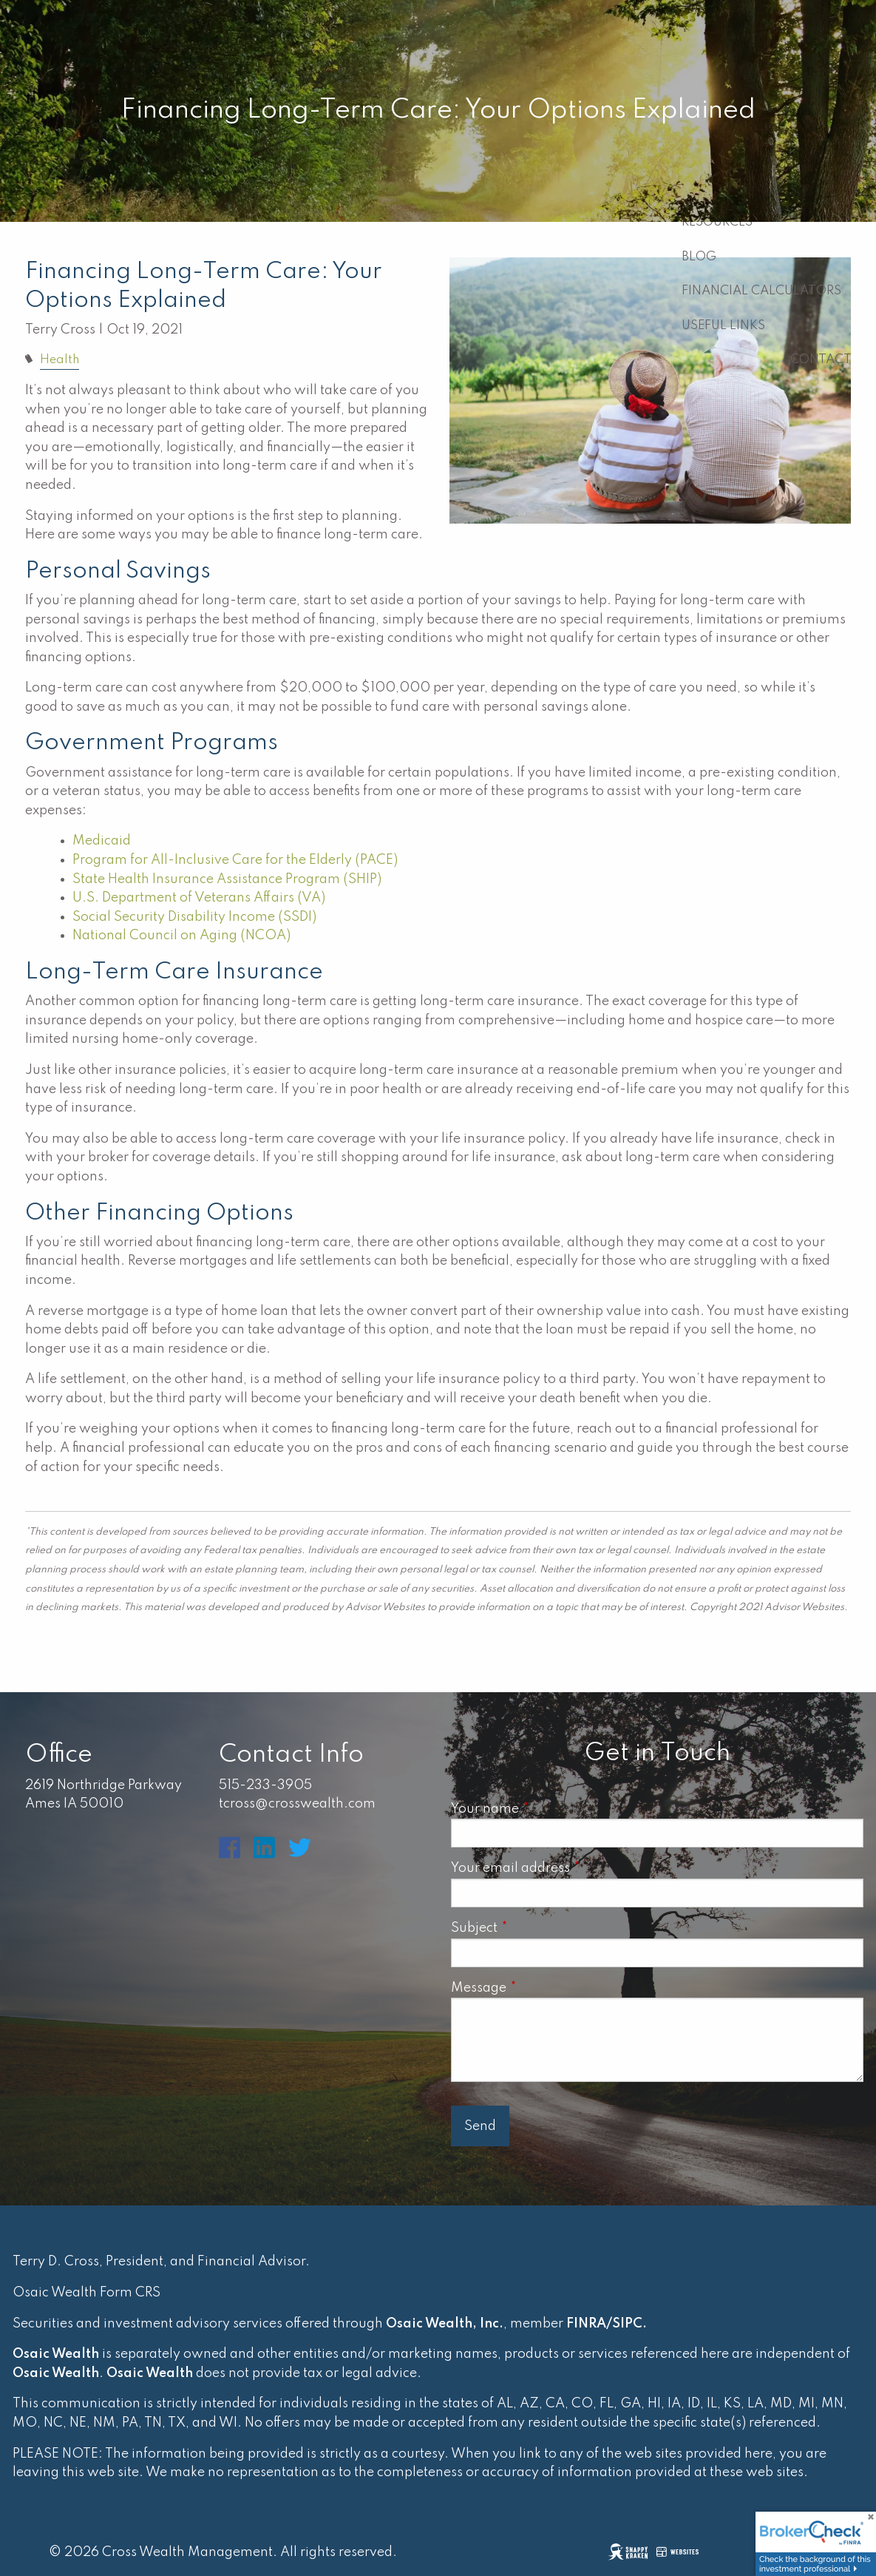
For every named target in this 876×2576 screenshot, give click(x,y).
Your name (550, 1809)
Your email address (575, 1868)
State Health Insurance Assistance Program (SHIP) (226, 879)
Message (543, 1988)
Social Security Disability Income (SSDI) (194, 917)
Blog (699, 257)
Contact (821, 360)
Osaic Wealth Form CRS (86, 2292)
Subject (539, 1928)
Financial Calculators (761, 291)
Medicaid (103, 841)
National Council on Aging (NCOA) (182, 935)
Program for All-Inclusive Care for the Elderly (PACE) (235, 860)
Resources (717, 222)
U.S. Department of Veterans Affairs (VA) (198, 898)
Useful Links (723, 326)
